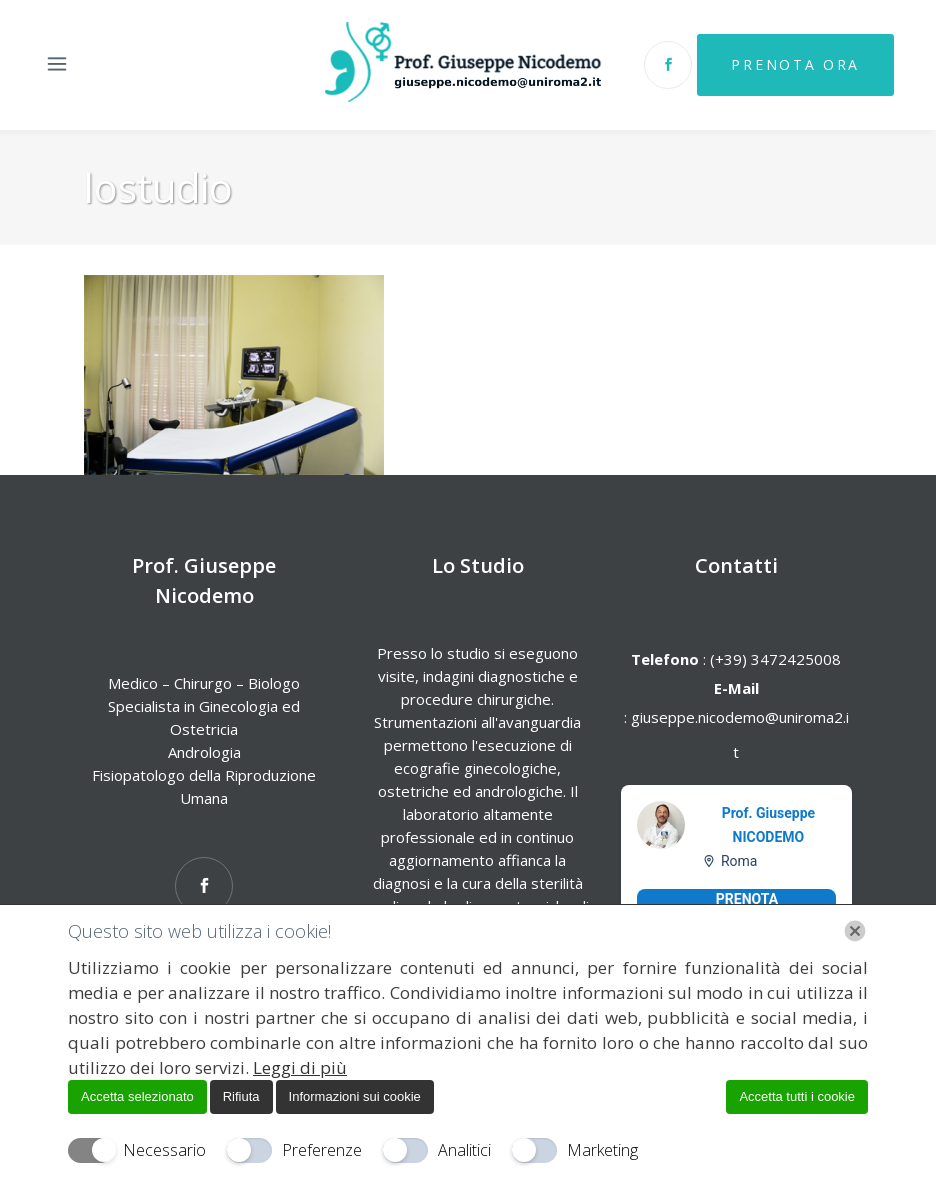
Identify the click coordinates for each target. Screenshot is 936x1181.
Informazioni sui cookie (355, 1096)
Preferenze (322, 1150)
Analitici (464, 1150)
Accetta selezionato (137, 1096)
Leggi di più (300, 1067)
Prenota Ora (792, 64)
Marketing (602, 1150)
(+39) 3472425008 (773, 659)
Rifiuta (241, 1096)
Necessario (164, 1150)
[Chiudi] (855, 931)
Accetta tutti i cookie (797, 1096)
